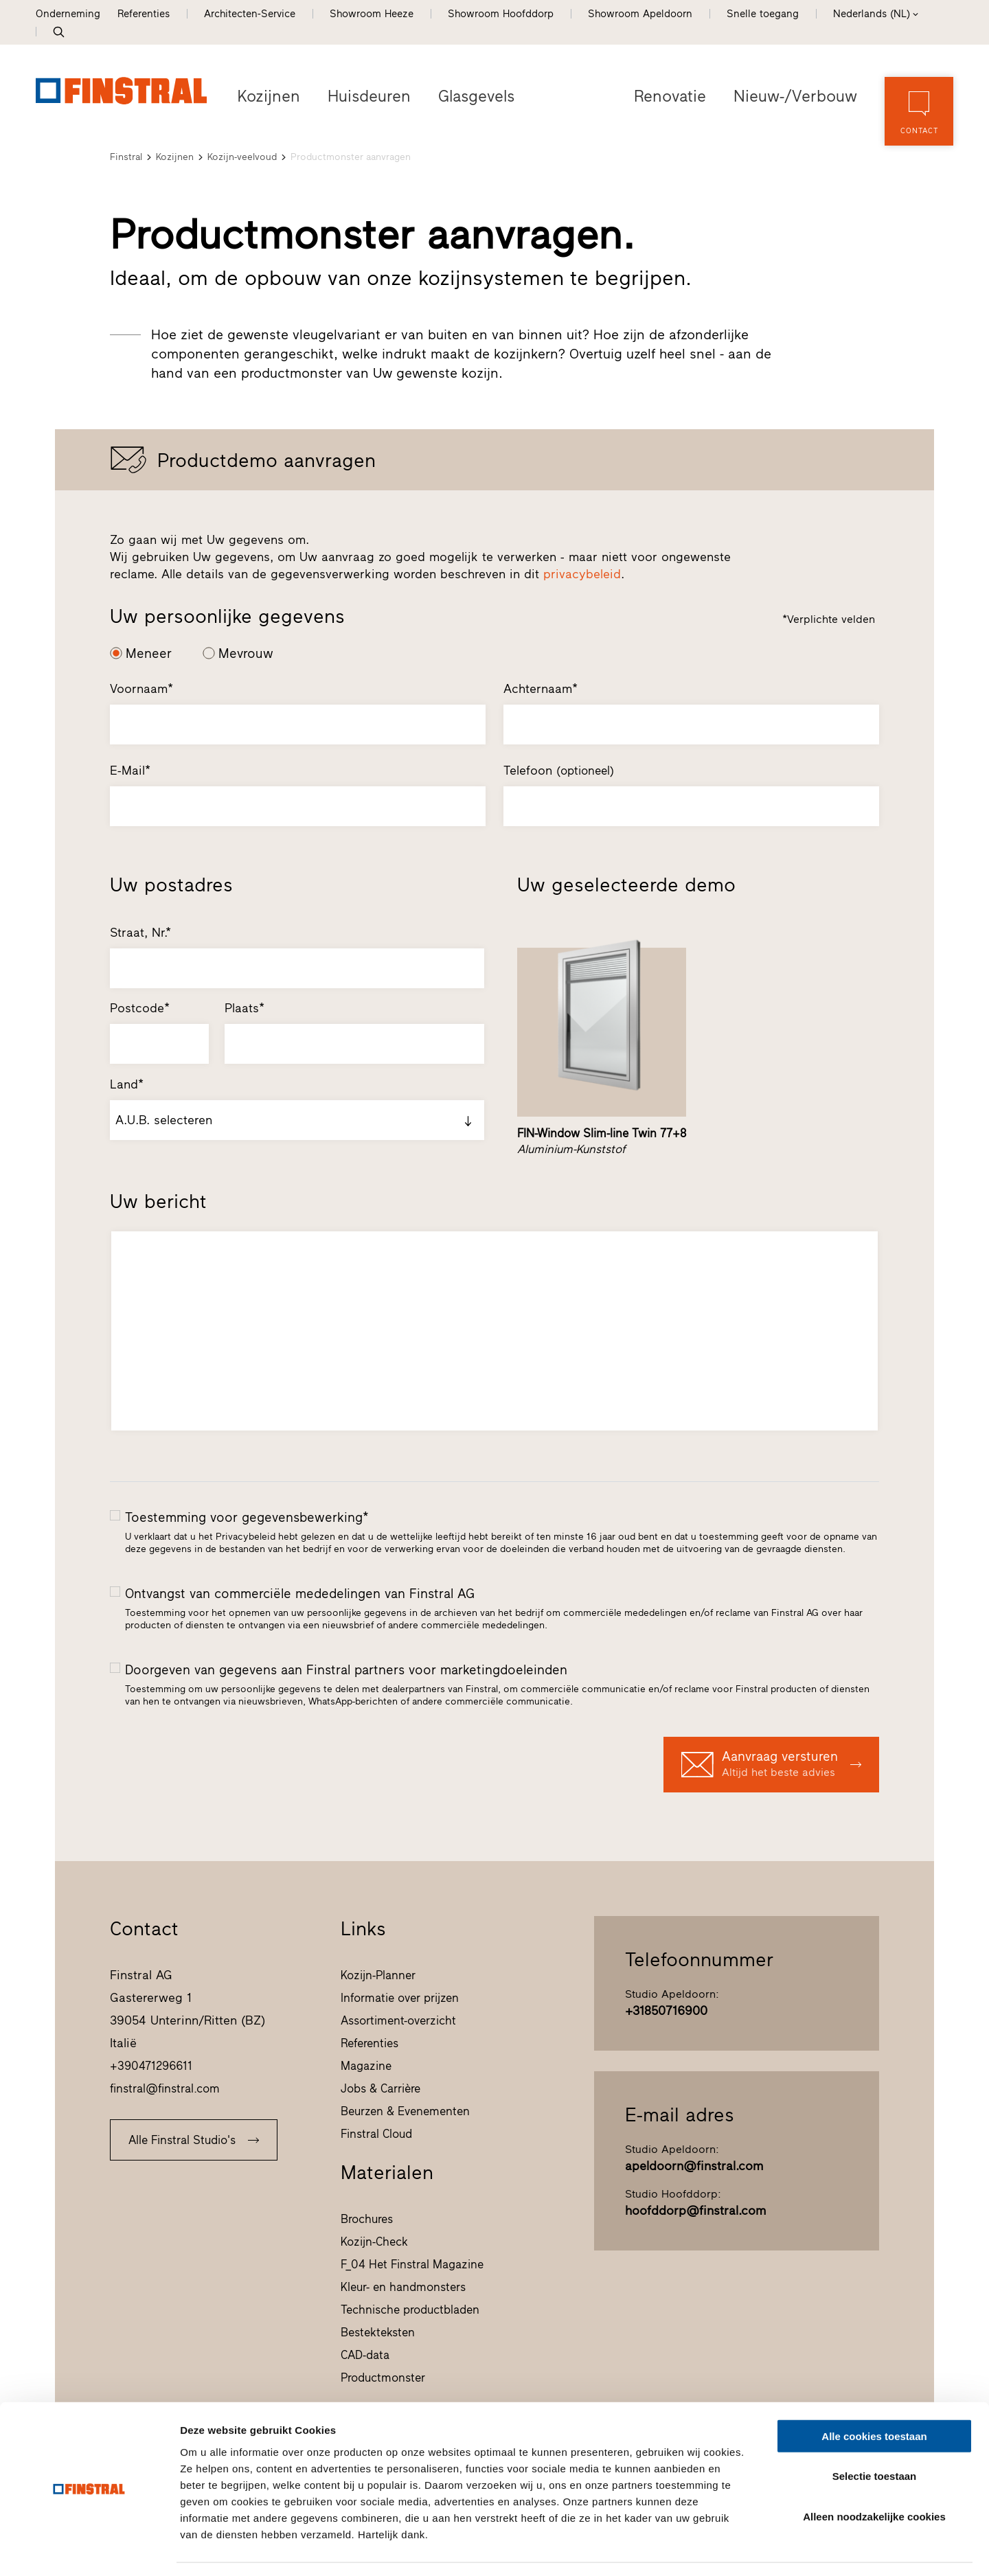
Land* (127, 1084)
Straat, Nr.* (140, 932)
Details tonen (742, 2549)
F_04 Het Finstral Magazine (412, 2264)
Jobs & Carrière (380, 2088)
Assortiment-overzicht (398, 2020)
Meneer (149, 653)
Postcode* (140, 1008)
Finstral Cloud (376, 2134)
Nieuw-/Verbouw (796, 96)
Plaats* (244, 1008)
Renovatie (673, 96)
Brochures (367, 2219)
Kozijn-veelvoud (242, 157)
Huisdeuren (367, 96)
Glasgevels (473, 96)
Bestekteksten (378, 2332)
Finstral (126, 157)
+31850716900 (666, 2010)
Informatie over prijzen (400, 1998)
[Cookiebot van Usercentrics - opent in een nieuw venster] (89, 2549)
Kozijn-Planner (378, 1975)
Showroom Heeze (371, 14)
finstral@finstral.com (165, 2088)
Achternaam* (540, 688)
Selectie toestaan (874, 2435)
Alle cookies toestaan (874, 2395)
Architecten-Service (249, 14)
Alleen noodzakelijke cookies (874, 2475)
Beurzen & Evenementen (405, 2111)
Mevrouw (245, 653)
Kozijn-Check (374, 2241)
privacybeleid (582, 574)
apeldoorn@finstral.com (694, 2166)
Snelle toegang (763, 14)
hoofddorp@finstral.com (695, 2210)
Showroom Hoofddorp (501, 14)
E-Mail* (130, 770)
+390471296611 (151, 2066)
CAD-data (365, 2355)
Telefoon (558, 770)
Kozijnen (268, 96)
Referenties (143, 14)
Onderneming (68, 14)
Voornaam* (141, 688)
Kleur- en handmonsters (403, 2287)
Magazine (366, 2066)
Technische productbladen (410, 2309)
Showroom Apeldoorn (640, 14)
